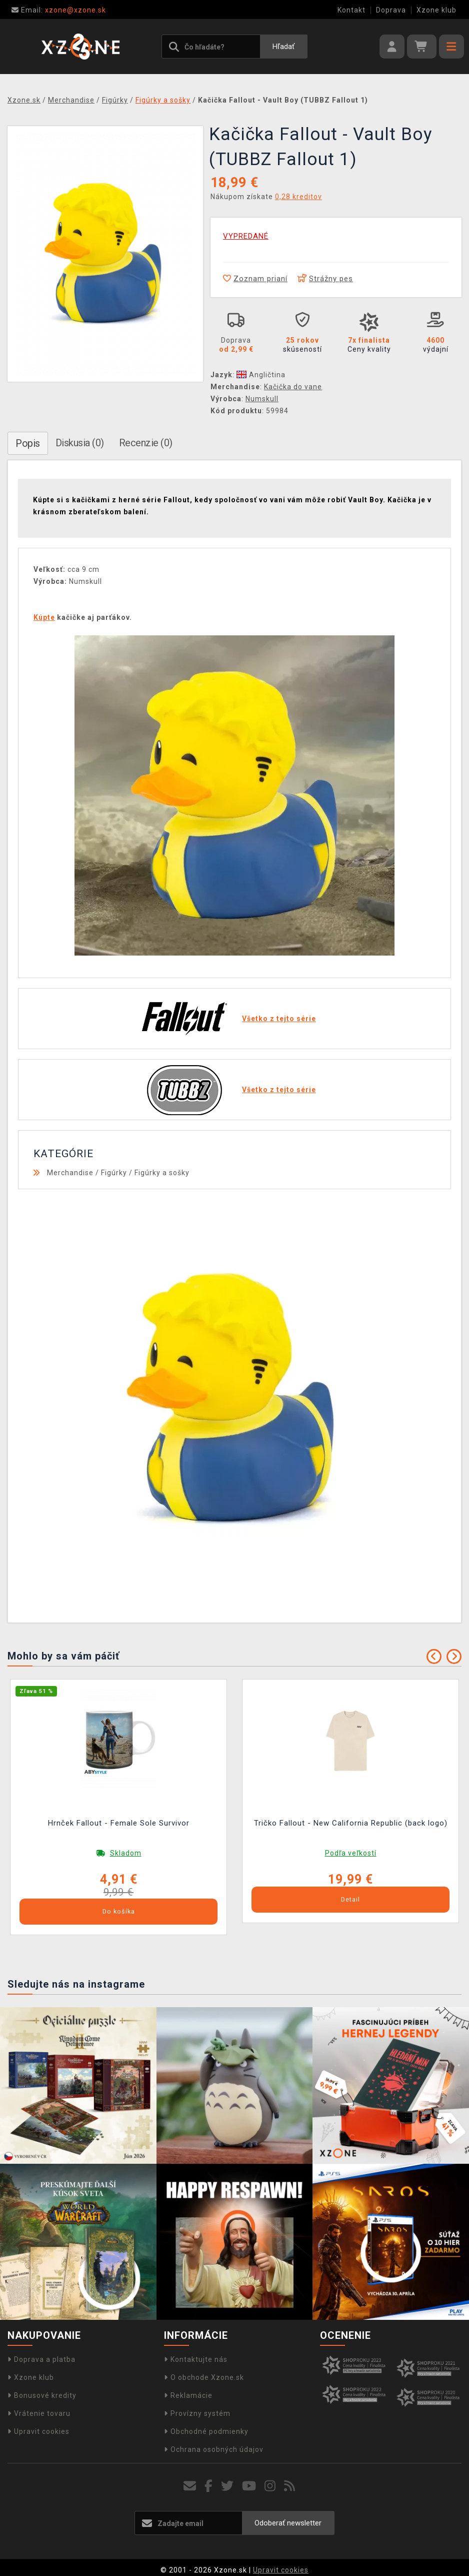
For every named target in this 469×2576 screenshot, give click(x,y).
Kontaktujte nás (196, 2359)
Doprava (391, 10)
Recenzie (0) (145, 443)
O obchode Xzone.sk (204, 2377)
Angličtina (261, 375)
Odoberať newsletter (288, 2522)
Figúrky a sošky (162, 1173)
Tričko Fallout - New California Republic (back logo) (351, 1823)
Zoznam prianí (255, 278)
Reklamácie (188, 2395)
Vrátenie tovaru (39, 2413)
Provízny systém (197, 2413)
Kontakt (352, 10)
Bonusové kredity (42, 2395)
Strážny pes (325, 278)
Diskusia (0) (80, 443)
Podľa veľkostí (350, 1853)
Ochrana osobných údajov (214, 2449)
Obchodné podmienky (206, 2431)
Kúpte (44, 617)
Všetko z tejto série (279, 1019)
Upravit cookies (39, 2431)
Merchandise (70, 1173)
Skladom (126, 1853)
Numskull (262, 399)
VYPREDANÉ (245, 236)
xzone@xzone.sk (59, 10)
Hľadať (283, 46)
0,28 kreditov (298, 197)
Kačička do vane (293, 387)
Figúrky (114, 1173)
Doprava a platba (42, 2359)
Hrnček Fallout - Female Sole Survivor (119, 1823)
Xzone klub (436, 10)
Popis (28, 443)
